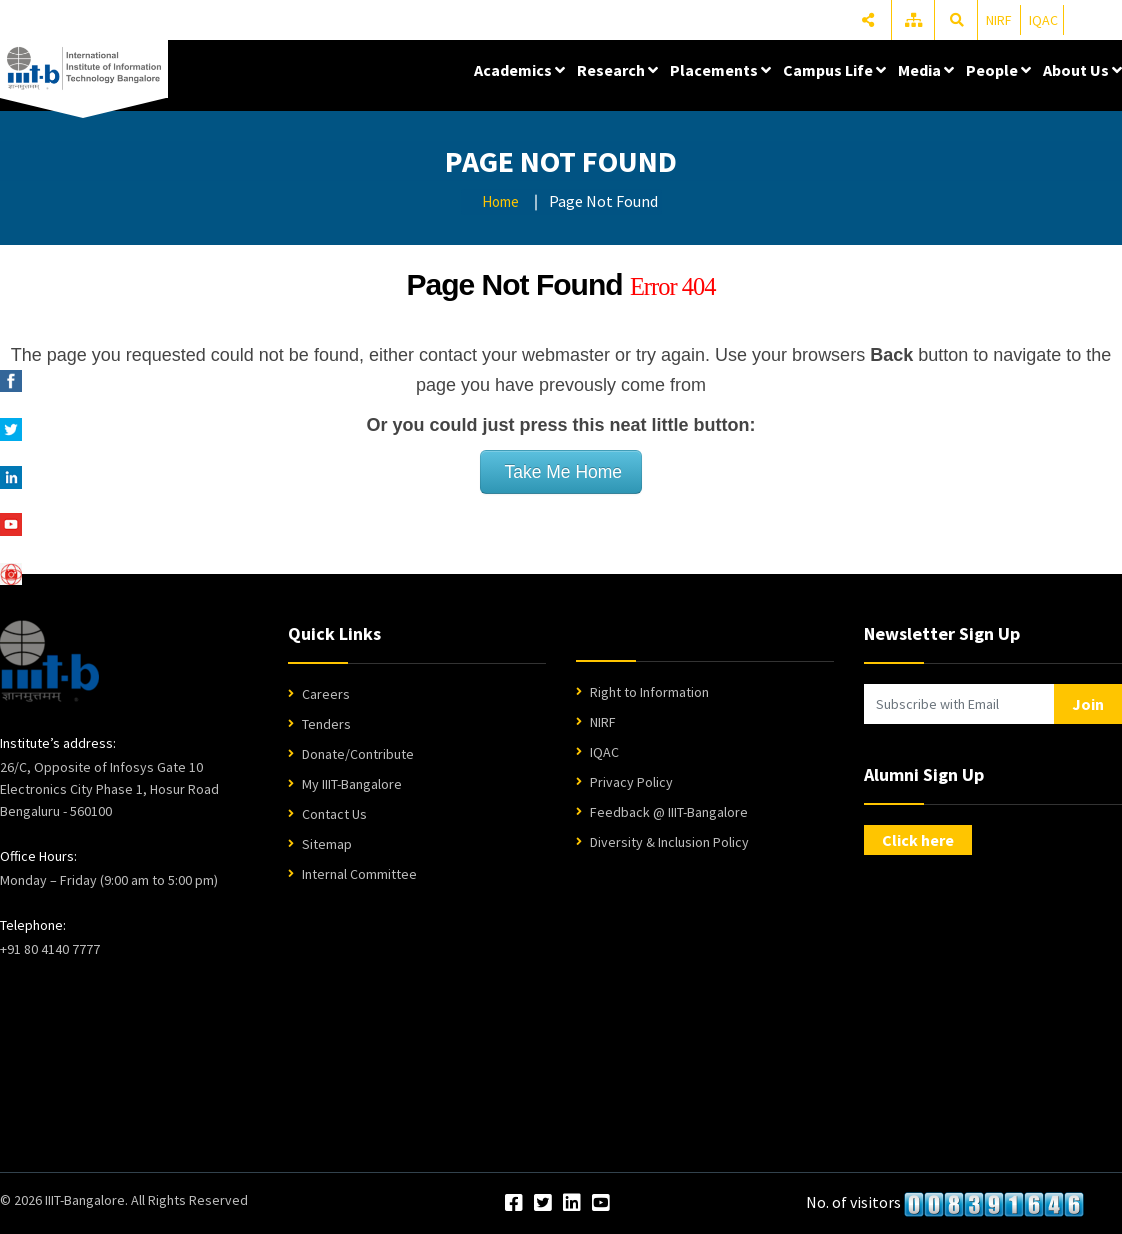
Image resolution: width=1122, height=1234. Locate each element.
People (998, 70)
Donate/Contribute (358, 754)
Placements (720, 70)
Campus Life (834, 70)
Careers (326, 694)
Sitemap (327, 844)
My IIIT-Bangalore (352, 784)
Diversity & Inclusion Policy (669, 842)
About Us (1082, 70)
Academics (519, 70)
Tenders (326, 724)
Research (617, 70)
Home (500, 201)
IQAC (1043, 20)
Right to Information (649, 692)
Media (926, 70)
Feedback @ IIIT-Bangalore (669, 812)
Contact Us (334, 814)
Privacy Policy (631, 782)
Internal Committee (359, 874)
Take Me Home (561, 472)
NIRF (999, 20)
